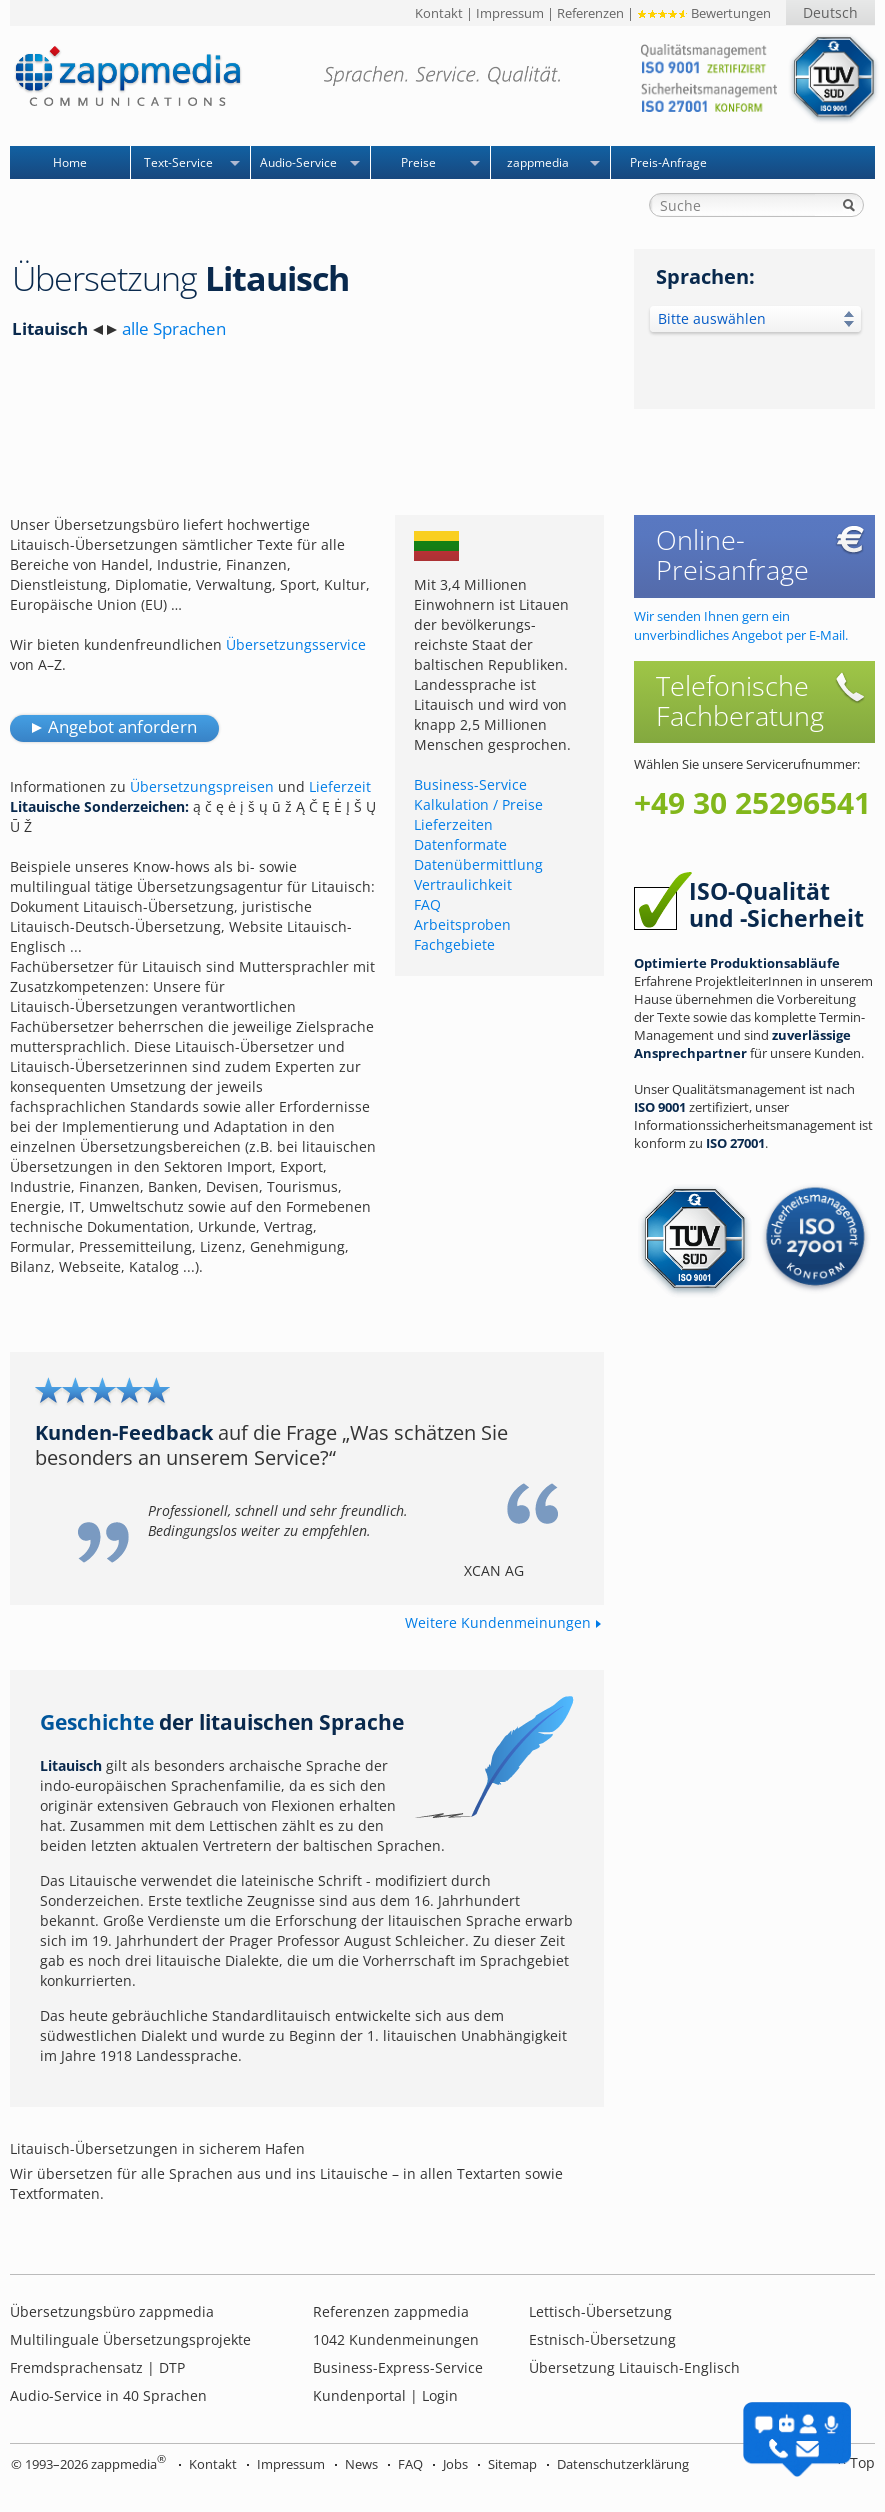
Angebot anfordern (122, 726)
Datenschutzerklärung (623, 2464)
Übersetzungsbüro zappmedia (112, 2311)
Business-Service (470, 784)
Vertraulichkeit (463, 884)
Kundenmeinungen (396, 2339)
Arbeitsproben (462, 924)
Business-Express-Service (398, 2367)
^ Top (856, 2462)
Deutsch (830, 12)
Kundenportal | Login (385, 2395)
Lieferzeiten (453, 824)
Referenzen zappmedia (391, 2311)
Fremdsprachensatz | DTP (97, 2367)
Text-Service (178, 162)
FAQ (427, 904)
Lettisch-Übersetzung (600, 2311)
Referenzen (590, 13)
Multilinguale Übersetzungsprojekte (130, 2339)
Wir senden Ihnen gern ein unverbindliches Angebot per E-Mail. (741, 625)
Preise (418, 162)
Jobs (455, 2464)
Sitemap (512, 2464)
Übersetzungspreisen (202, 786)
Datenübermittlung (478, 864)
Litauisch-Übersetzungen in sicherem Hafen (157, 2148)
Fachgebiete (454, 944)
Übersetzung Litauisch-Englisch (634, 2367)
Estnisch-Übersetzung (602, 2339)
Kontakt (439, 13)
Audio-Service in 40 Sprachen (108, 2395)
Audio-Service (298, 162)
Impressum (510, 13)
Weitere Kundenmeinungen (498, 1622)
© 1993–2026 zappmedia (88, 2464)
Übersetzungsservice (296, 644)
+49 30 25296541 (752, 803)
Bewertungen (704, 13)
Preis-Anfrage (668, 162)
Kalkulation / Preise (478, 804)
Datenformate (460, 844)
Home (70, 162)
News (361, 2464)
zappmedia (538, 162)
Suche (849, 205)
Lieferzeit (340, 786)
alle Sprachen (174, 328)
